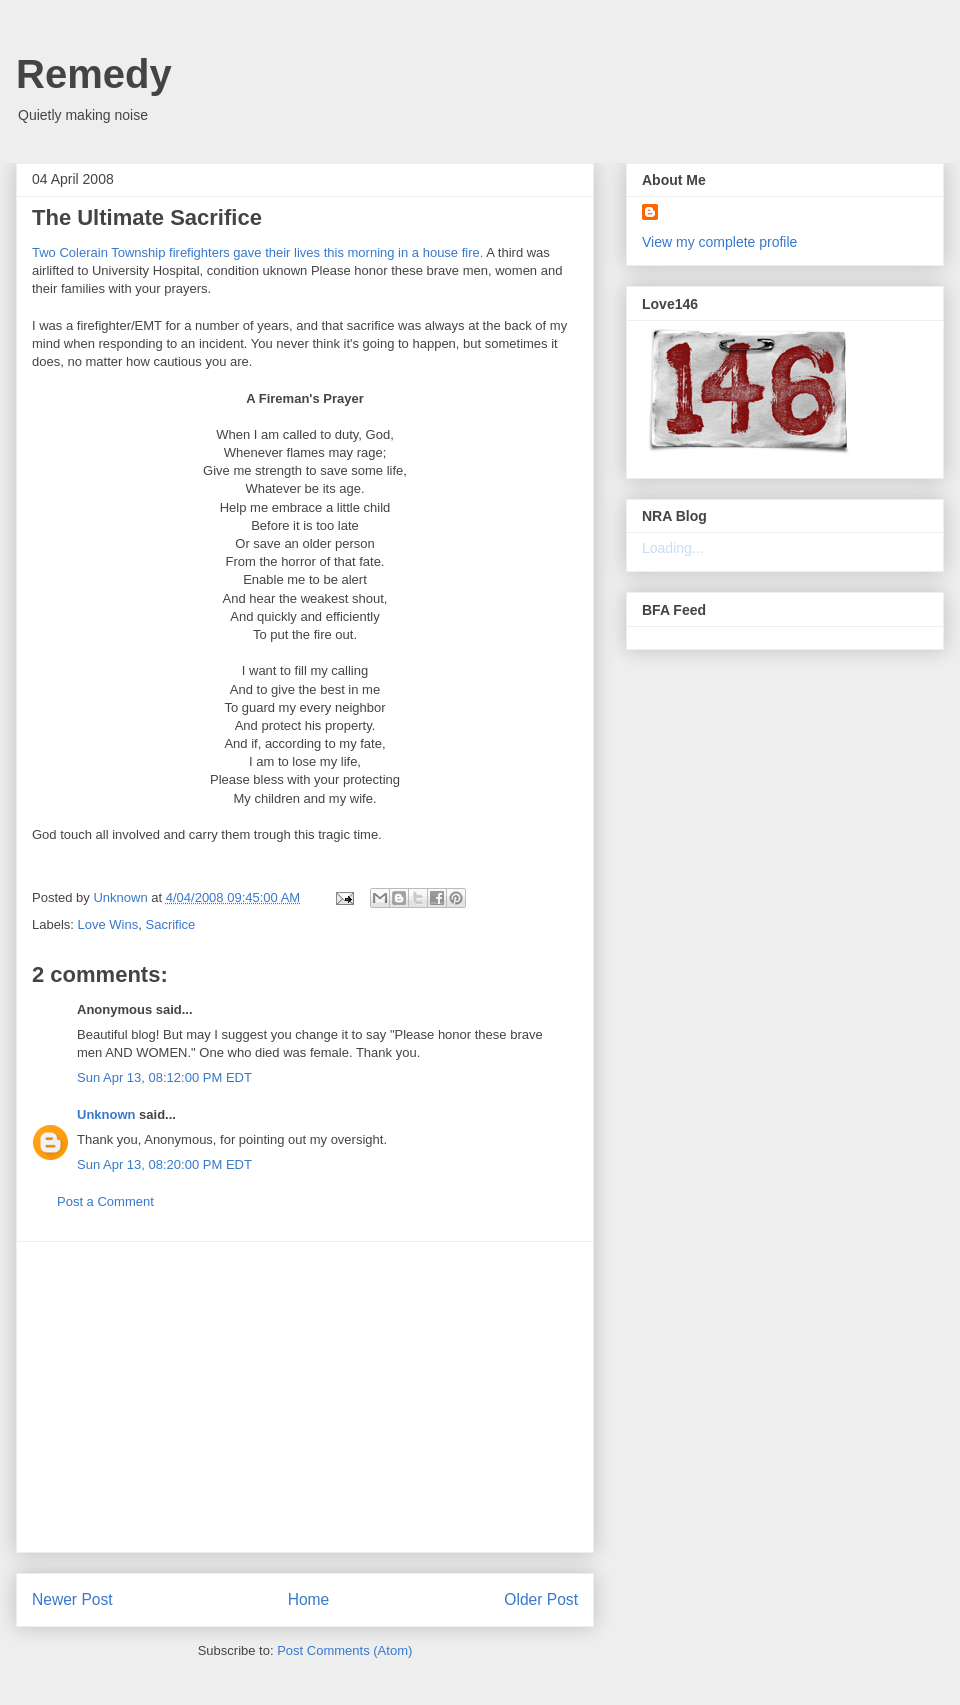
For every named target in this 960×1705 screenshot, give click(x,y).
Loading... (673, 548)
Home (309, 1599)
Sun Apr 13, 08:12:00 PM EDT (164, 1077)
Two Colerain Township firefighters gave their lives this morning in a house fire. (257, 252)
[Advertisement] (305, 1397)
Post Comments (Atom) (344, 1650)
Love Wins (108, 924)
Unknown (106, 1114)
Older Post (541, 1599)
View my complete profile (719, 242)
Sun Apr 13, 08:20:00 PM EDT (164, 1164)
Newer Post (72, 1599)
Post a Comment (105, 1201)
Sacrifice (170, 924)
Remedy (94, 74)
